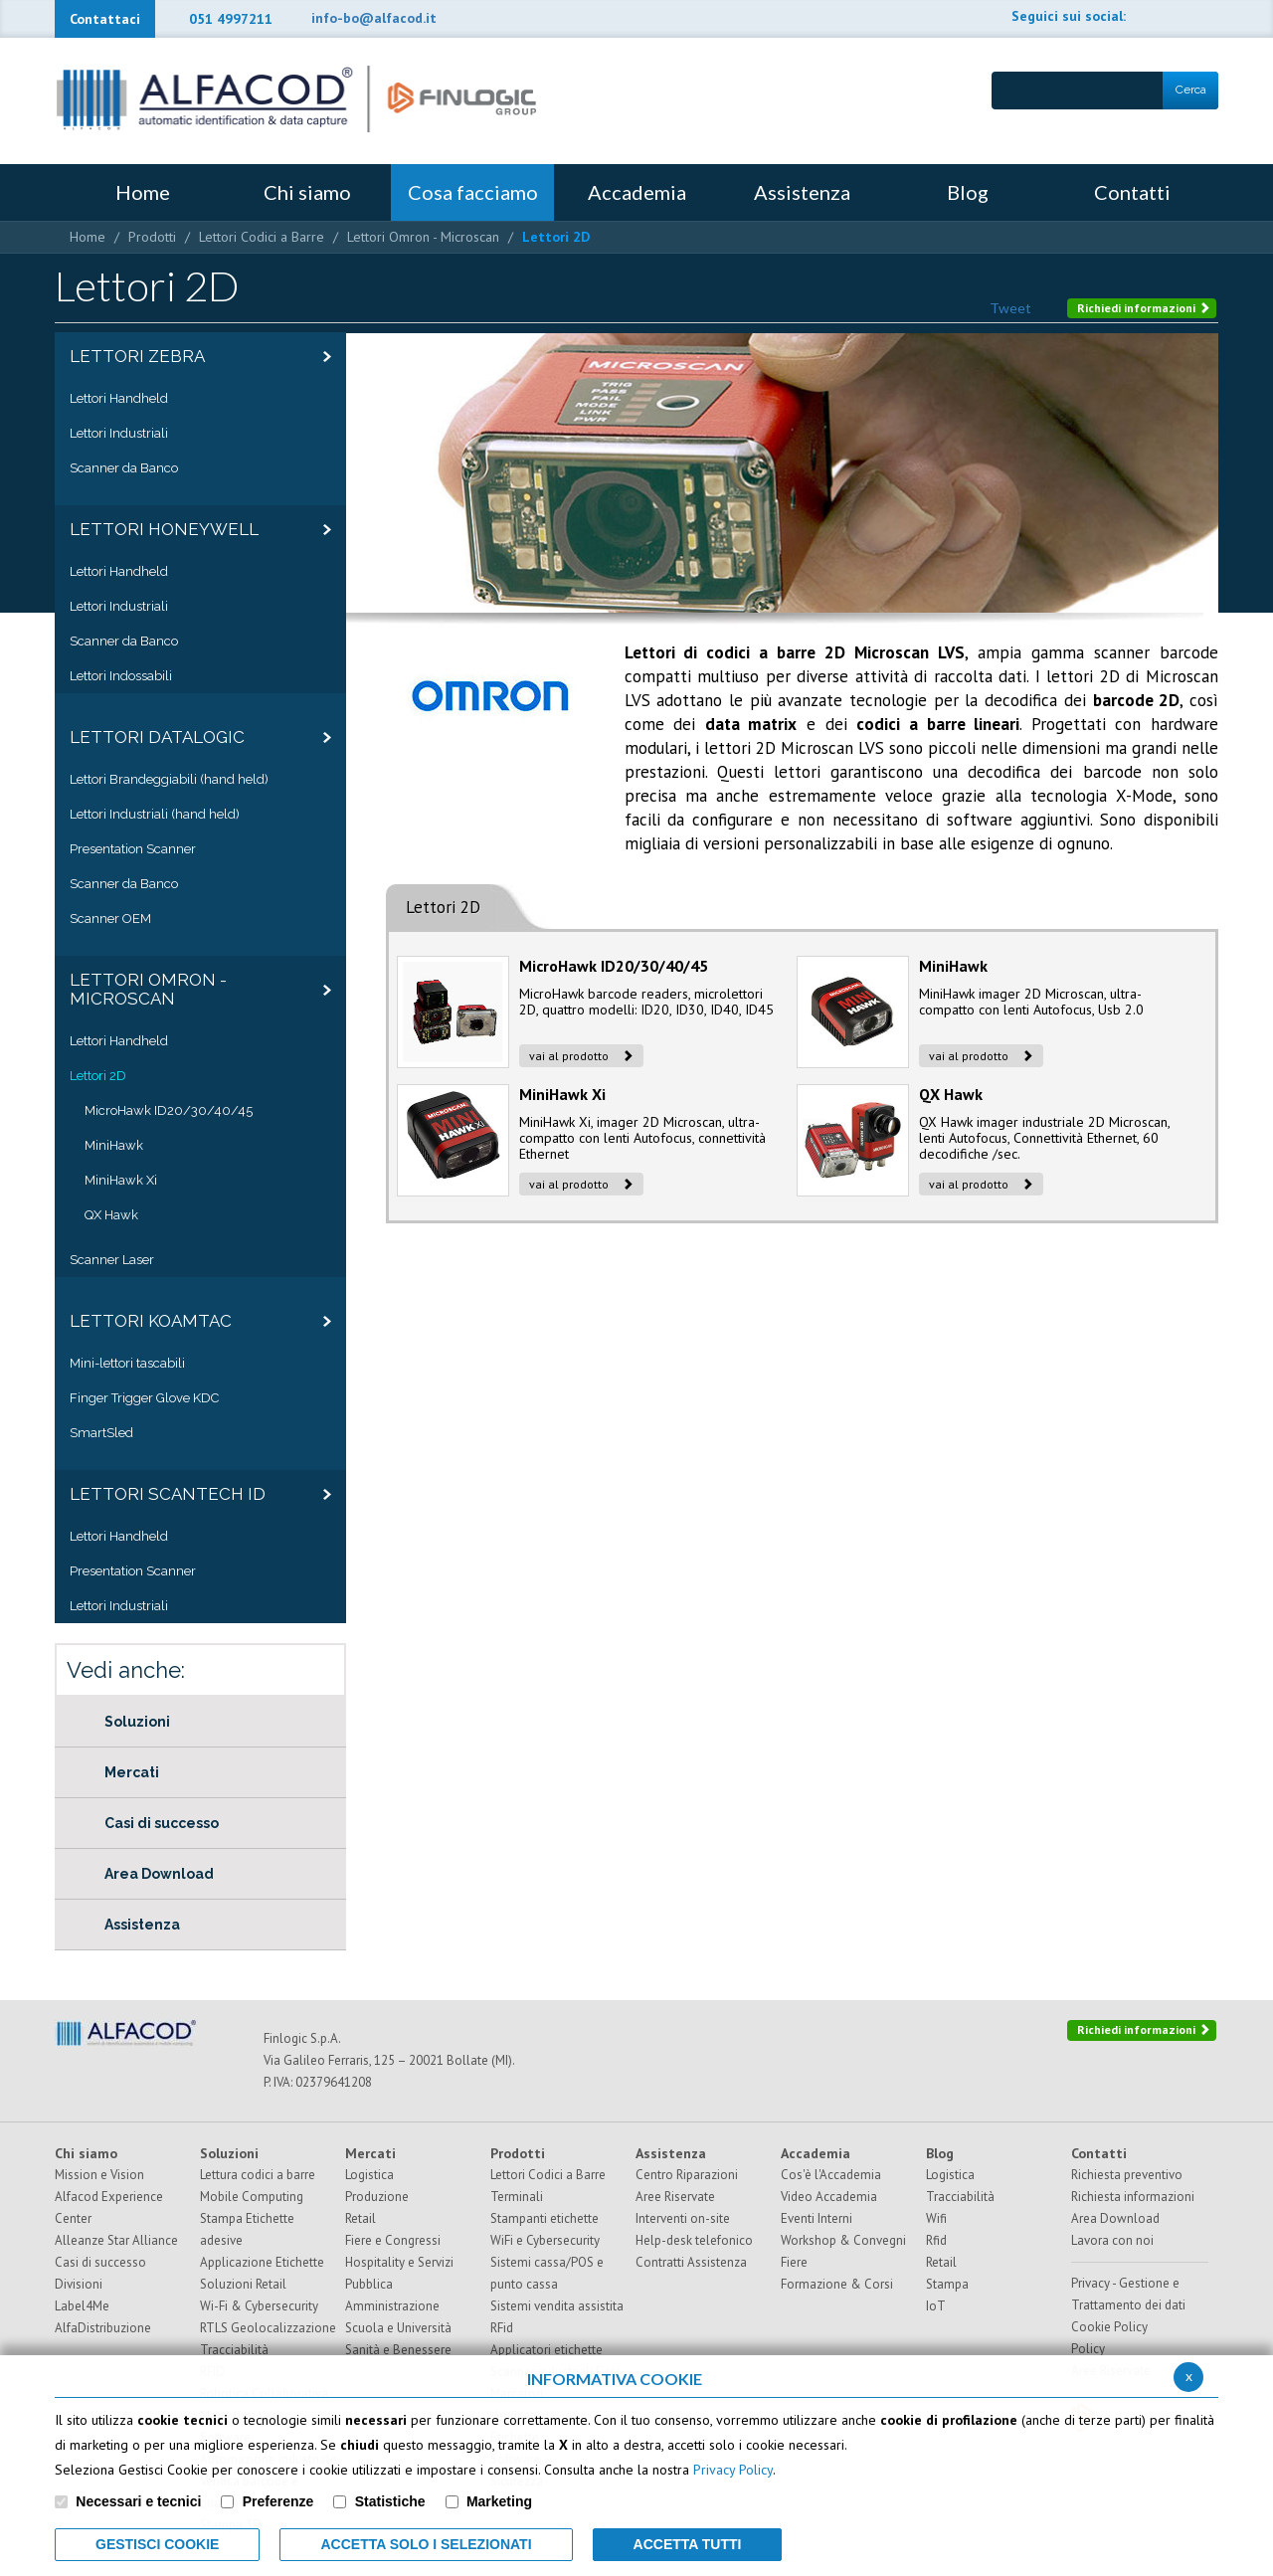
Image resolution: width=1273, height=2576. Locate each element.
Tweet (1010, 307)
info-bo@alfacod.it (374, 18)
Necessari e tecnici (138, 2501)
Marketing (499, 2501)
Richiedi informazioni (1143, 307)
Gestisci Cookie (157, 2544)
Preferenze (278, 2501)
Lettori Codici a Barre (261, 237)
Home (87, 237)
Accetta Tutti (688, 2544)
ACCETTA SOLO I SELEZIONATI (425, 2544)
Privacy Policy (733, 2470)
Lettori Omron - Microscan (423, 237)
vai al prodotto (581, 1055)
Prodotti (152, 237)
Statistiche (390, 2501)
